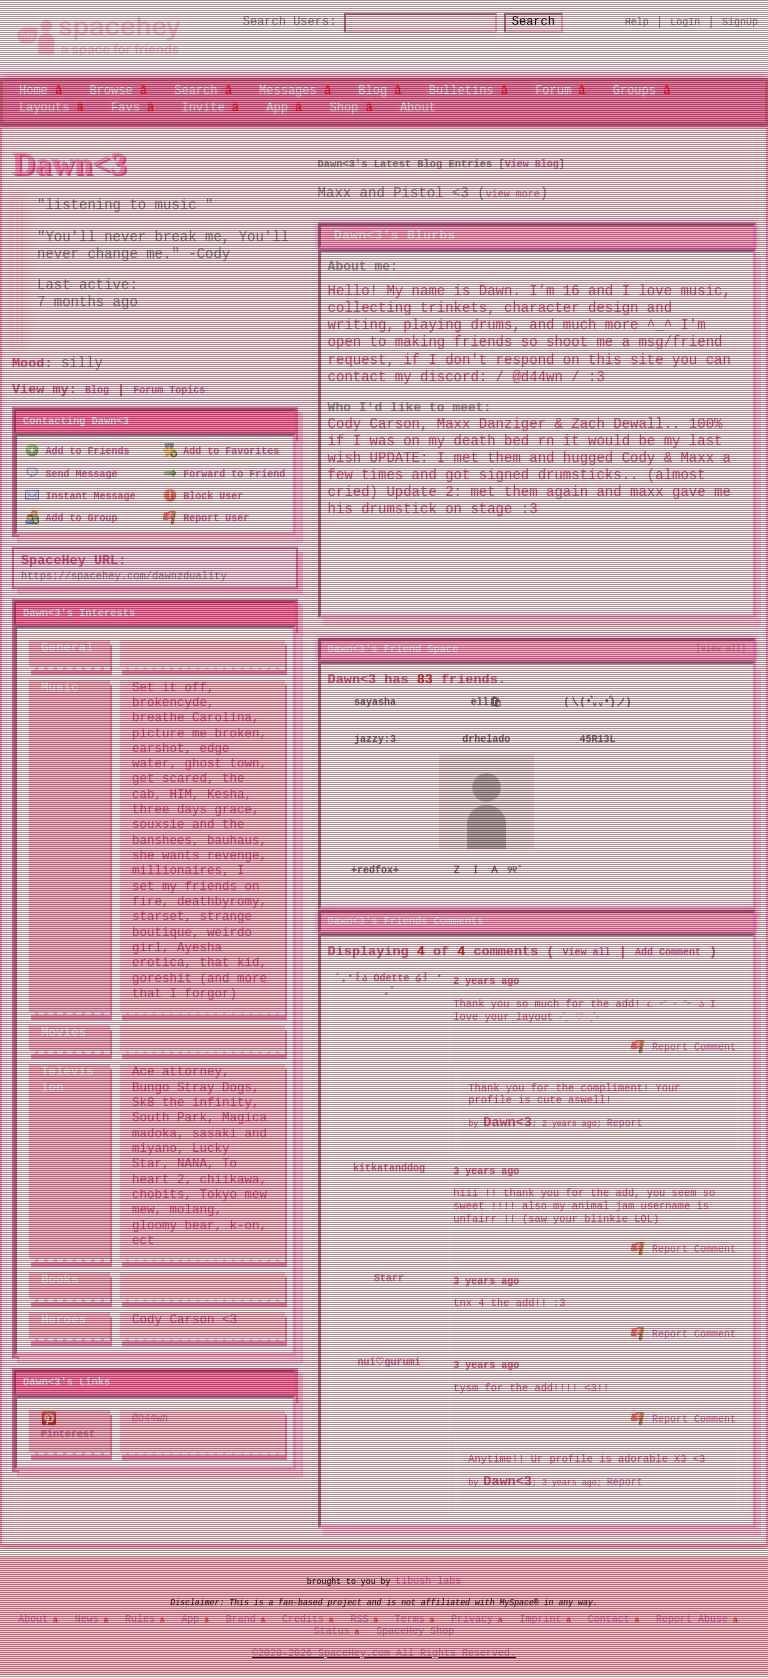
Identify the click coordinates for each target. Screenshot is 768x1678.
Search (551, 22)
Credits (303, 1613)
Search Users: (272, 22)
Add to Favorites (221, 450)
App (277, 106)
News (87, 1613)
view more (513, 195)
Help (637, 22)
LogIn (685, 22)
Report (625, 1120)
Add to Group (71, 513)
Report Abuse (692, 1613)
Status (332, 1625)
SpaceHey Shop (415, 1625)
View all (587, 949)
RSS (359, 1613)
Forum (553, 90)
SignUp (740, 22)
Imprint (540, 1613)
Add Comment (668, 949)
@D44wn (150, 1413)
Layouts (44, 106)
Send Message (71, 471)
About (418, 106)
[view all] (721, 648)
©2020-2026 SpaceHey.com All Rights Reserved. (384, 1647)
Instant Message (80, 492)
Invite (202, 106)
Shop (343, 106)
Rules (140, 1613)
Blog (372, 90)
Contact (609, 1613)
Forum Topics (169, 391)
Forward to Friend (224, 471)
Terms (410, 1613)
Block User (203, 492)
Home (33, 90)
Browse (110, 90)
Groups (634, 90)
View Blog (532, 164)
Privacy (472, 1613)
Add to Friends (77, 450)
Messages (288, 90)
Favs (125, 106)
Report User (206, 513)
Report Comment (684, 1042)
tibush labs (428, 1576)
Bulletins (461, 90)
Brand (241, 1613)
